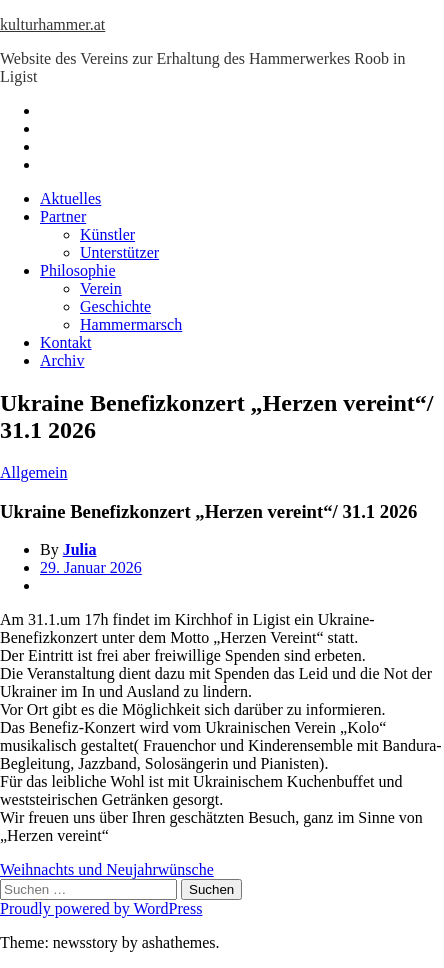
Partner (63, 216)
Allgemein (34, 472)
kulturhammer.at (52, 24)
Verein (101, 288)
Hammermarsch (131, 324)
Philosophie (78, 270)
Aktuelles (70, 198)
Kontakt (66, 342)
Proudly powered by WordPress (101, 908)
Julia (80, 549)
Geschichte (115, 306)
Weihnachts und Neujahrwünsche (107, 869)
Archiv (62, 360)
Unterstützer (119, 252)
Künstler (107, 234)
